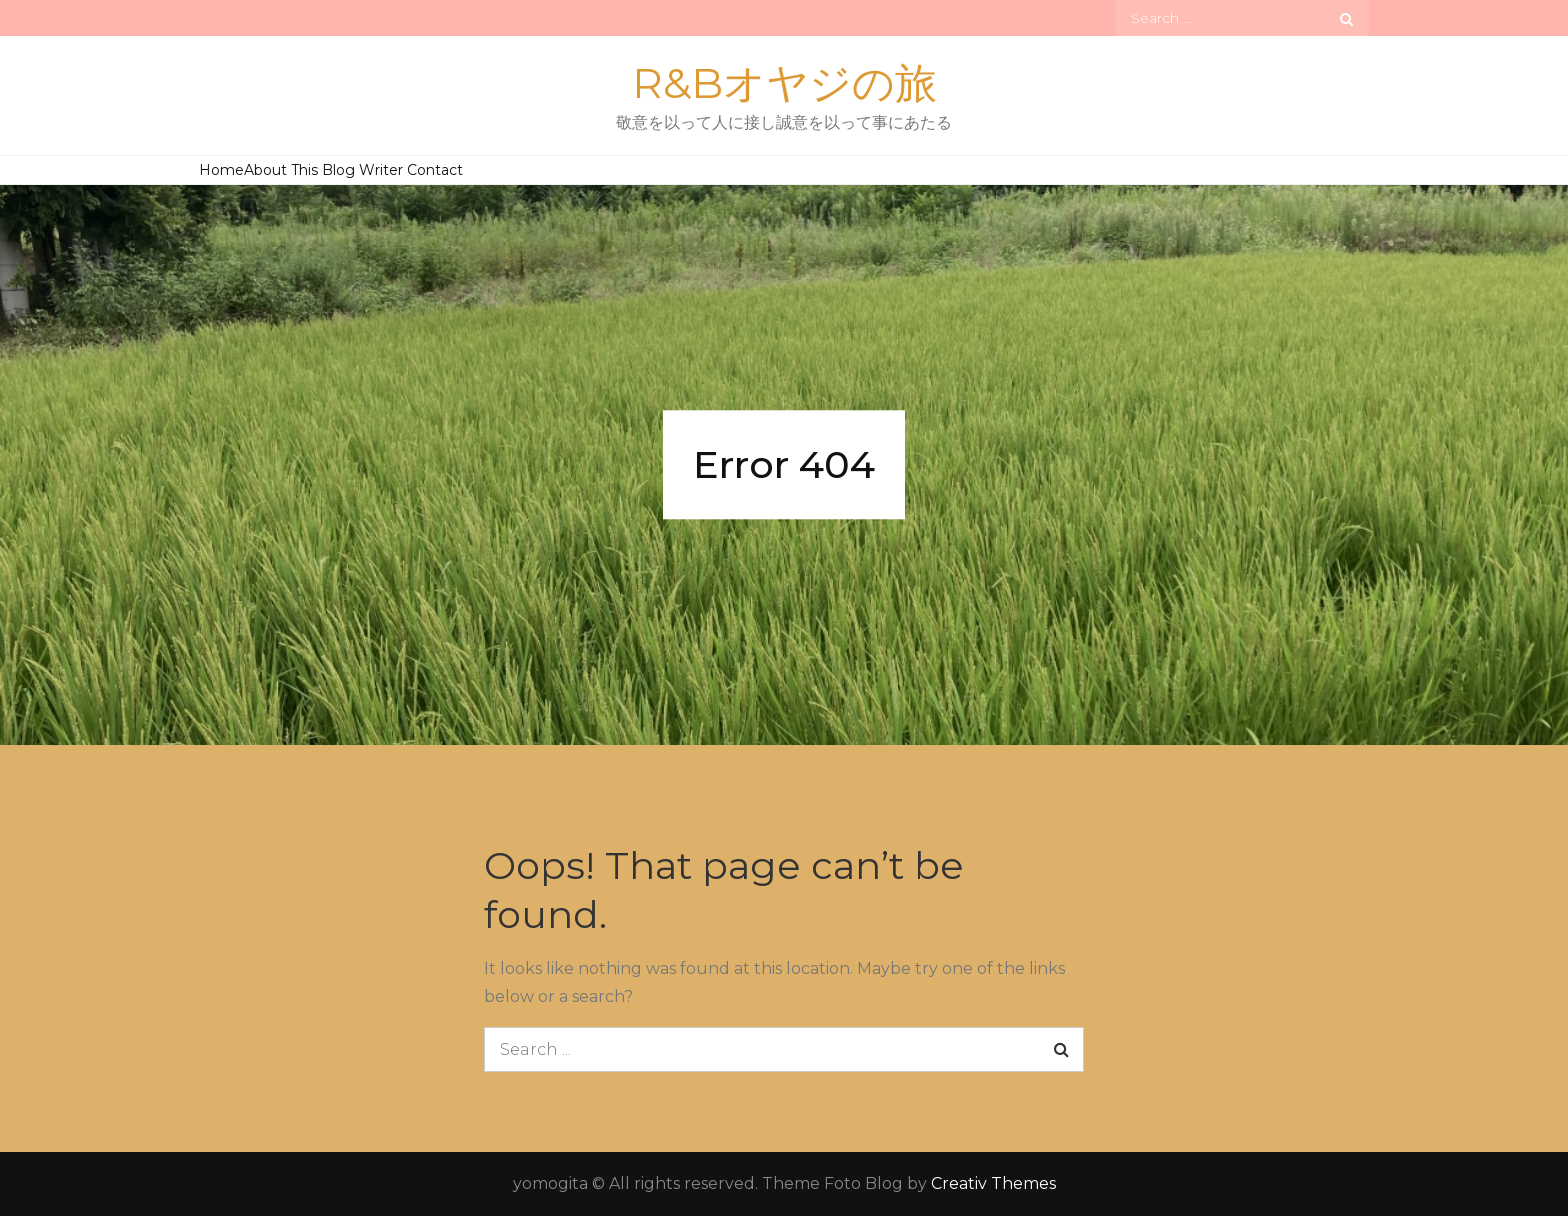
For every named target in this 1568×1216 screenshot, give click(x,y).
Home (221, 170)
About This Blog (299, 170)
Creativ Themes (993, 1183)
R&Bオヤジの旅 (784, 83)
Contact (435, 170)
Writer (381, 170)
